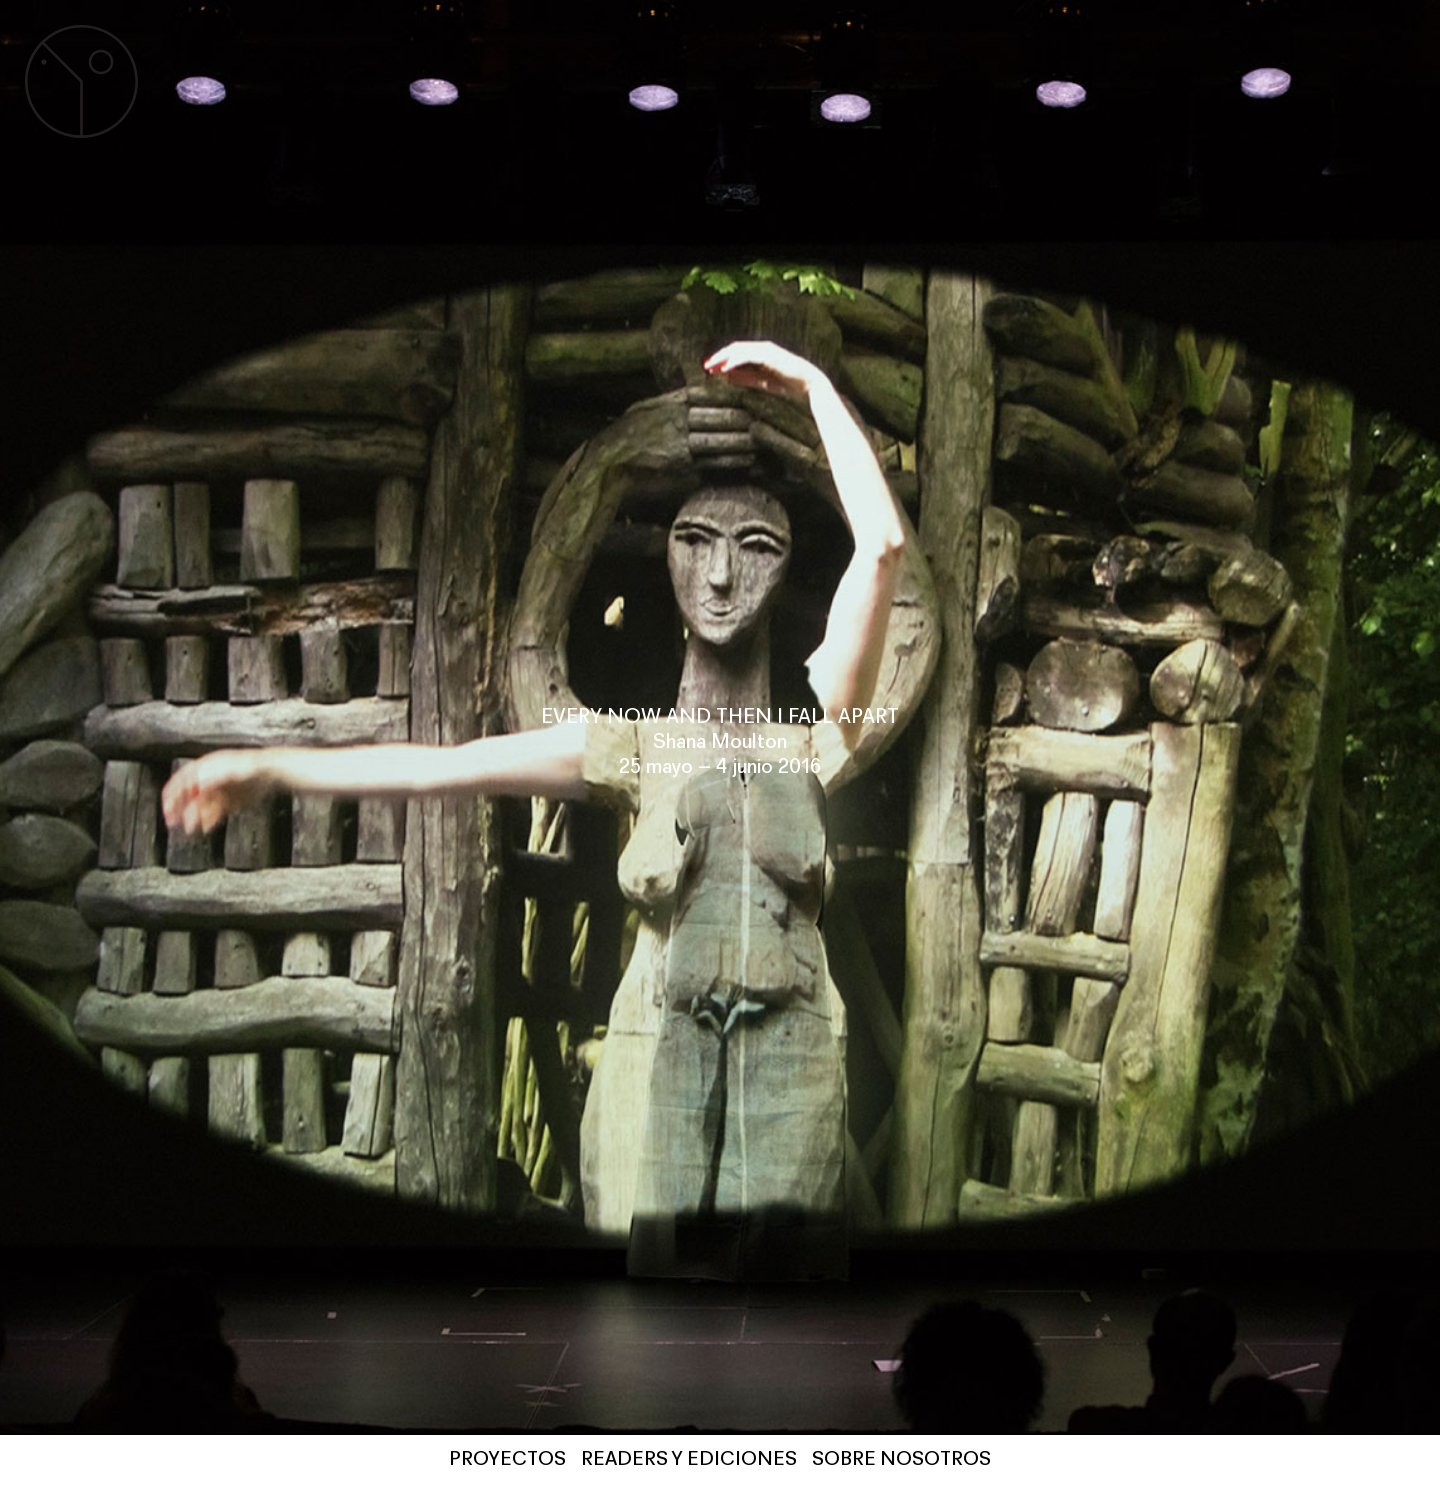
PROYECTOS (507, 1460)
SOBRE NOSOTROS (901, 1460)
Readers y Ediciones (689, 1460)
